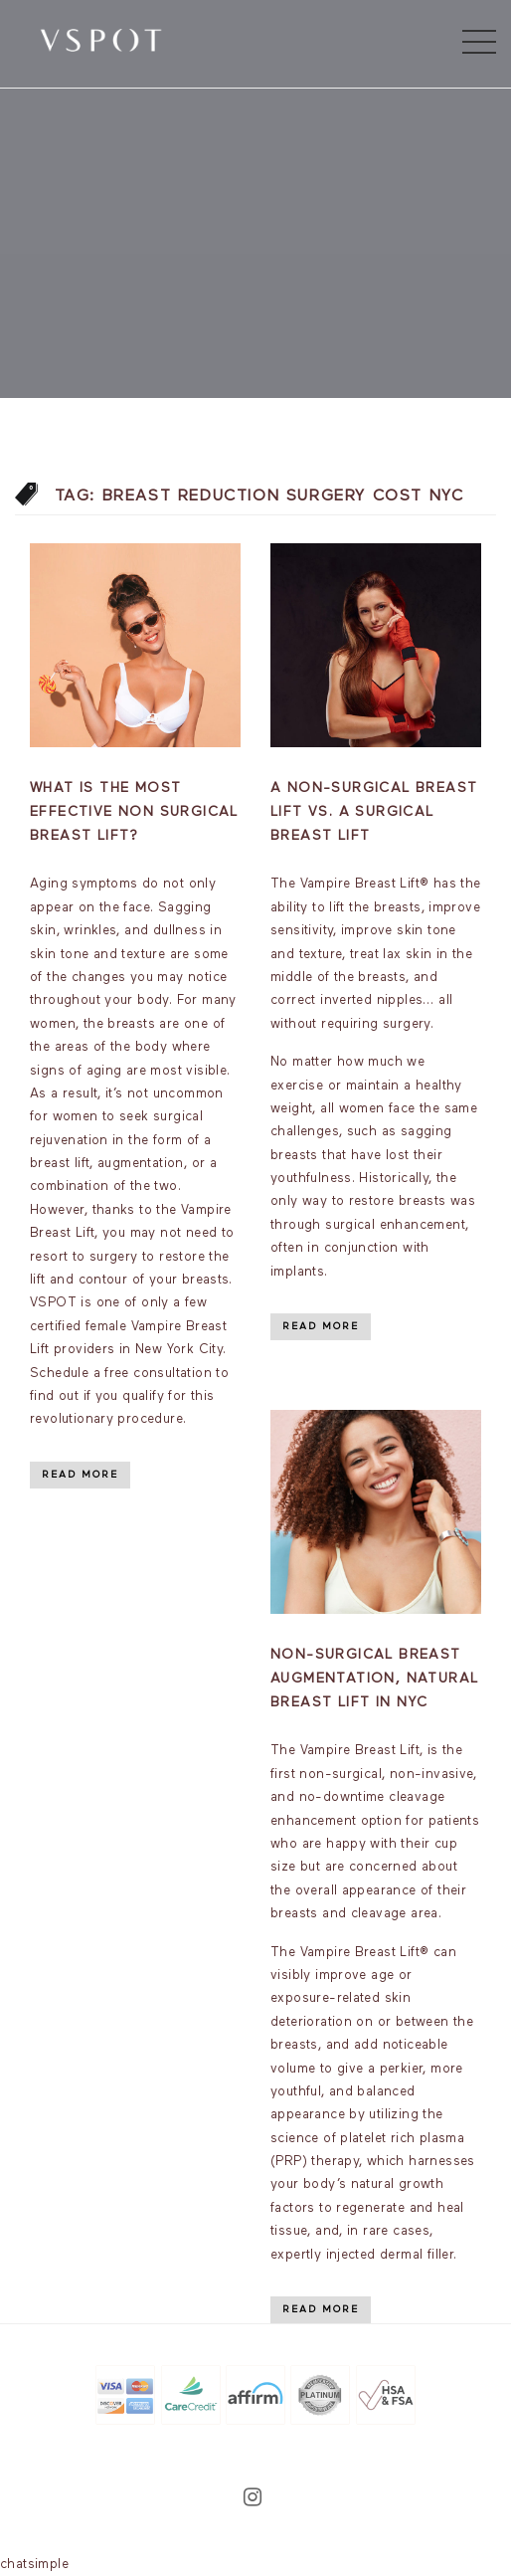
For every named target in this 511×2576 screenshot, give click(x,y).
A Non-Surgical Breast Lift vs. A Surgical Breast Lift (373, 812)
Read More (80, 1475)
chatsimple (34, 2564)
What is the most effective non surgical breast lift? (134, 812)
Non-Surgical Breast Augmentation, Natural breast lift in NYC (374, 1678)
